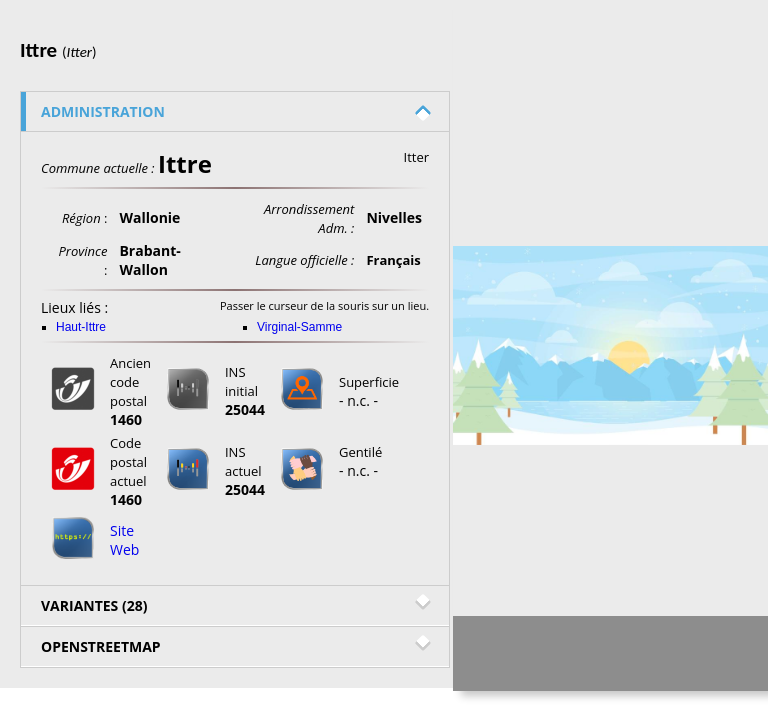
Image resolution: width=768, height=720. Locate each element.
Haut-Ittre (81, 327)
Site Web (124, 540)
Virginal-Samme (299, 327)
